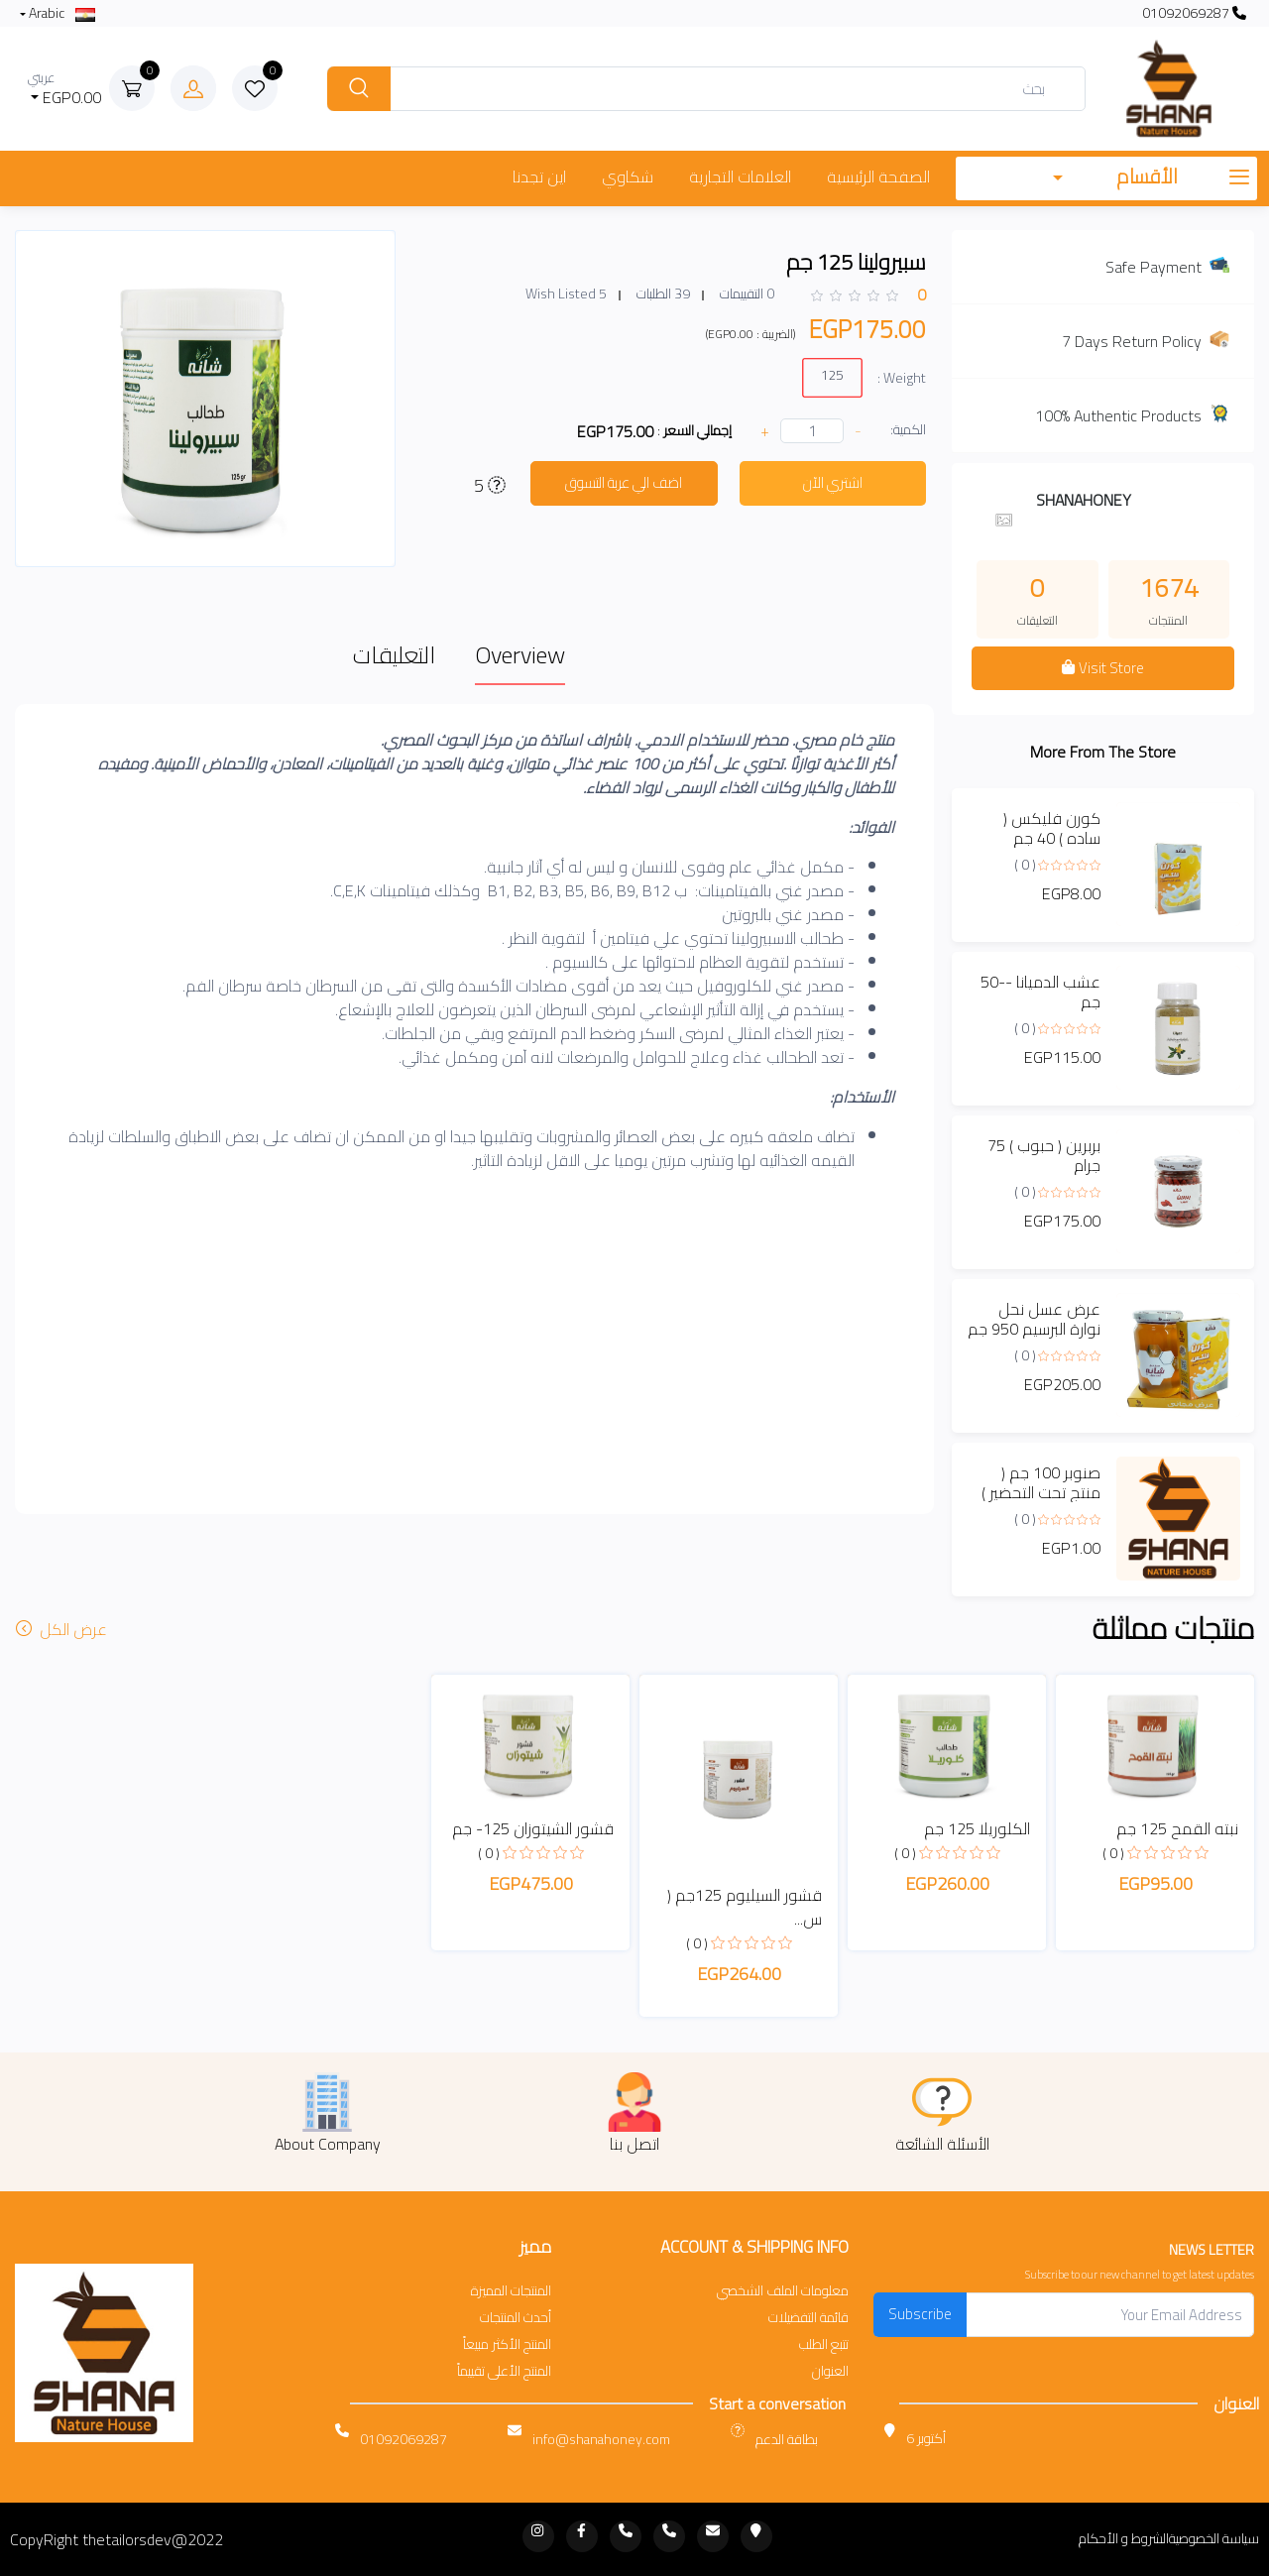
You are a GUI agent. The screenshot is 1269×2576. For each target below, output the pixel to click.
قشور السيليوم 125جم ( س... (744, 1906)
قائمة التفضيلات (808, 2317)
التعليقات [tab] (394, 655)
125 (832, 374)
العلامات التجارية (740, 176)
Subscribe (920, 2313)
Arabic (60, 13)
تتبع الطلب (824, 2344)
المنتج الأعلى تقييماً (504, 2371)
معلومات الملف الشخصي (783, 2291)
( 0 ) (1025, 865)
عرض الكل (63, 1629)
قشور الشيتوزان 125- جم (533, 1828)
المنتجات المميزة (511, 2291)
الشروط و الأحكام (1124, 2538)
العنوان (830, 2371)
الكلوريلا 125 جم (977, 1828)
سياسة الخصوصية (1214, 2538)
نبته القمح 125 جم (1177, 1828)
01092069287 (1194, 13)
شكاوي (627, 176)
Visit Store (1102, 667)
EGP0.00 (65, 88)
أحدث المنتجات (515, 2317)
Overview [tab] (520, 655)
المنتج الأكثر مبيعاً (507, 2344)
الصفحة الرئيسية (878, 176)
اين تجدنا (539, 176)
